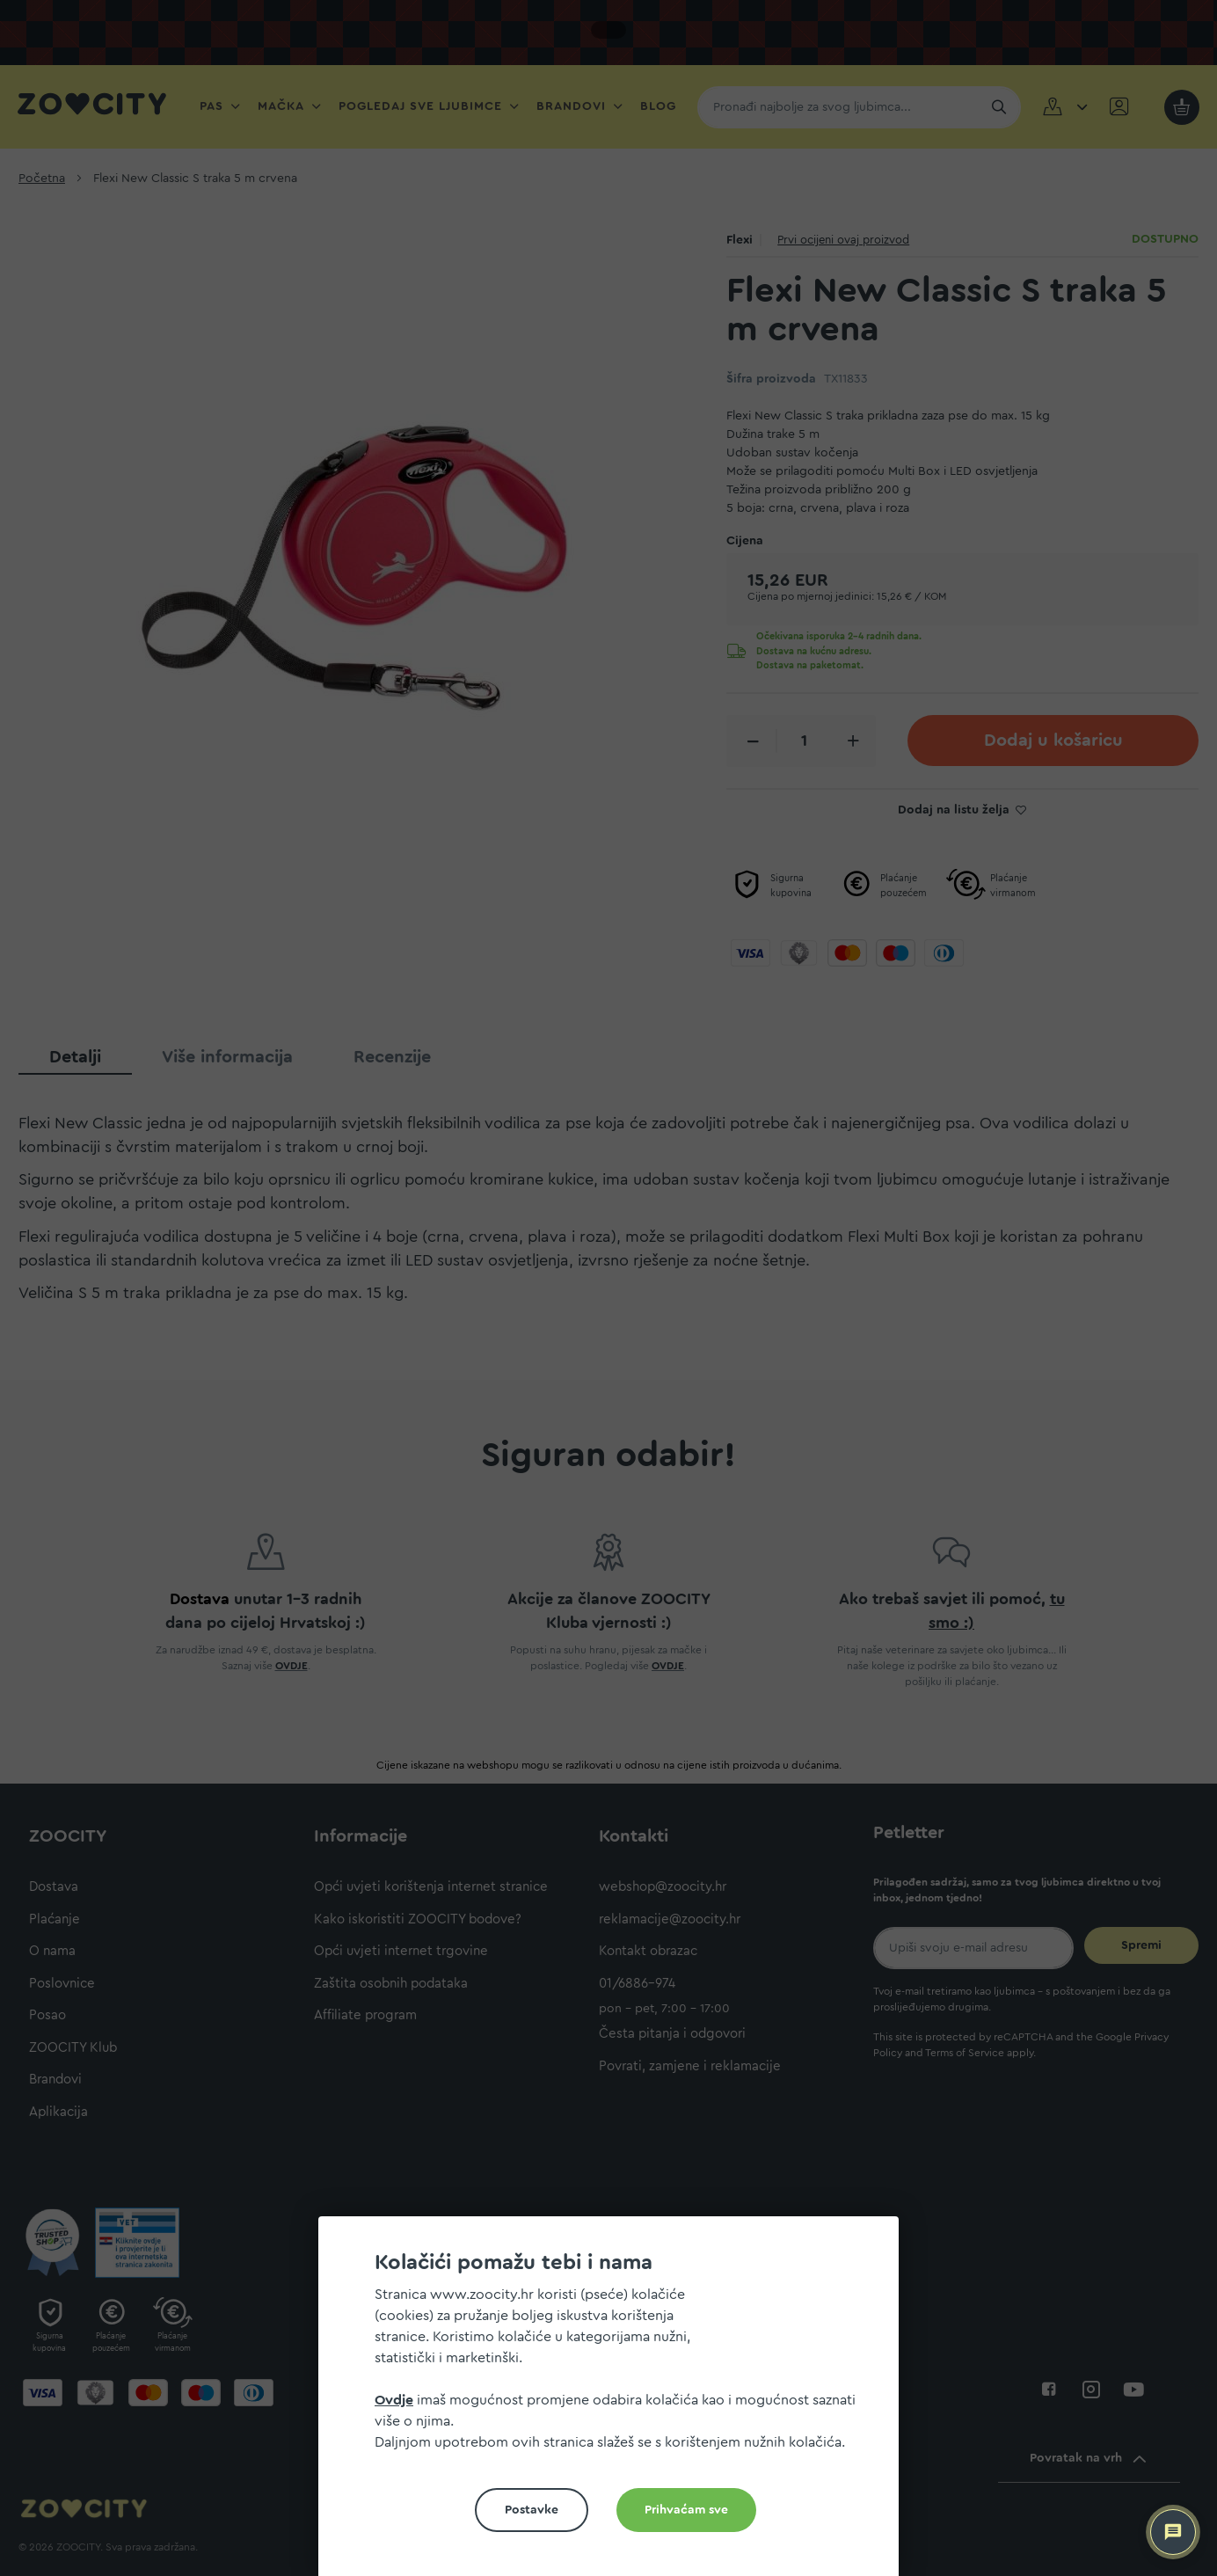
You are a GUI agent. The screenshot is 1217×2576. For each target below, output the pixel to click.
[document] (615, 2403)
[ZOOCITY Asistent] (1173, 2532)
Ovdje (394, 2400)
